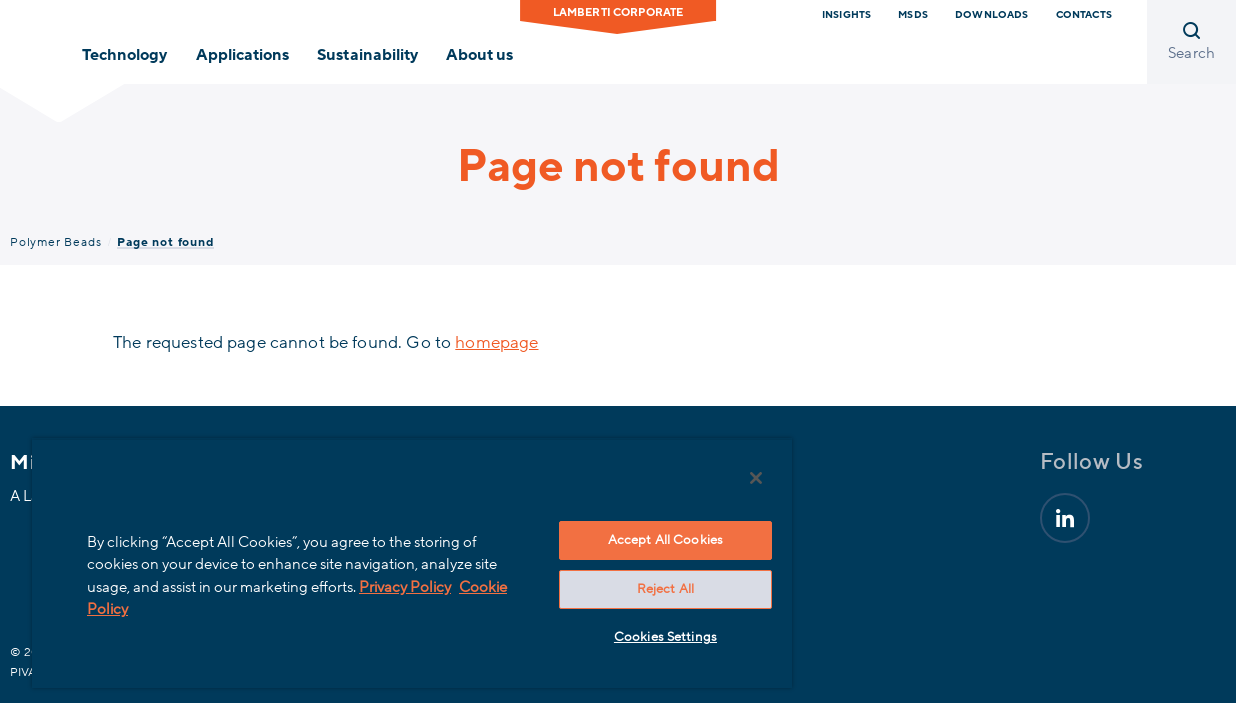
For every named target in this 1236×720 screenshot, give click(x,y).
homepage (496, 342)
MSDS (913, 15)
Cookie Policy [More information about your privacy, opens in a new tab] (138, 609)
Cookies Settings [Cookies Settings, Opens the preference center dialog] (628, 637)
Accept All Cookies (628, 540)
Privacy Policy (430, 587)
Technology (124, 55)
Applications (242, 55)
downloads (991, 15)
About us (479, 55)
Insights (846, 15)
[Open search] (1191, 42)
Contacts (1084, 15)
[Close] (712, 478)
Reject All (628, 589)
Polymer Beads (55, 242)
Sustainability (367, 55)
